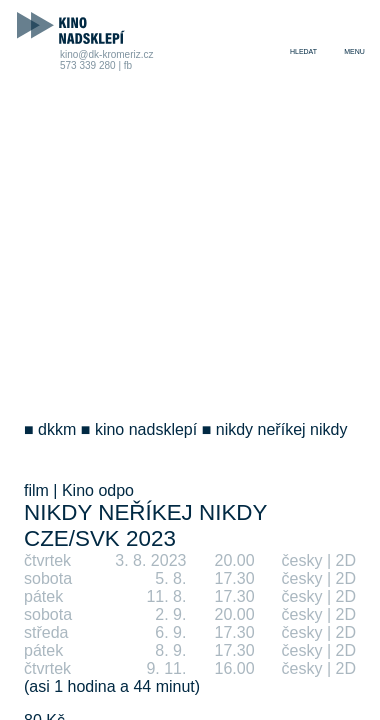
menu (354, 51)
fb (128, 65)
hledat (303, 51)
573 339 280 (88, 65)
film (36, 490)
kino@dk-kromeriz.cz (107, 54)
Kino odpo (98, 490)
